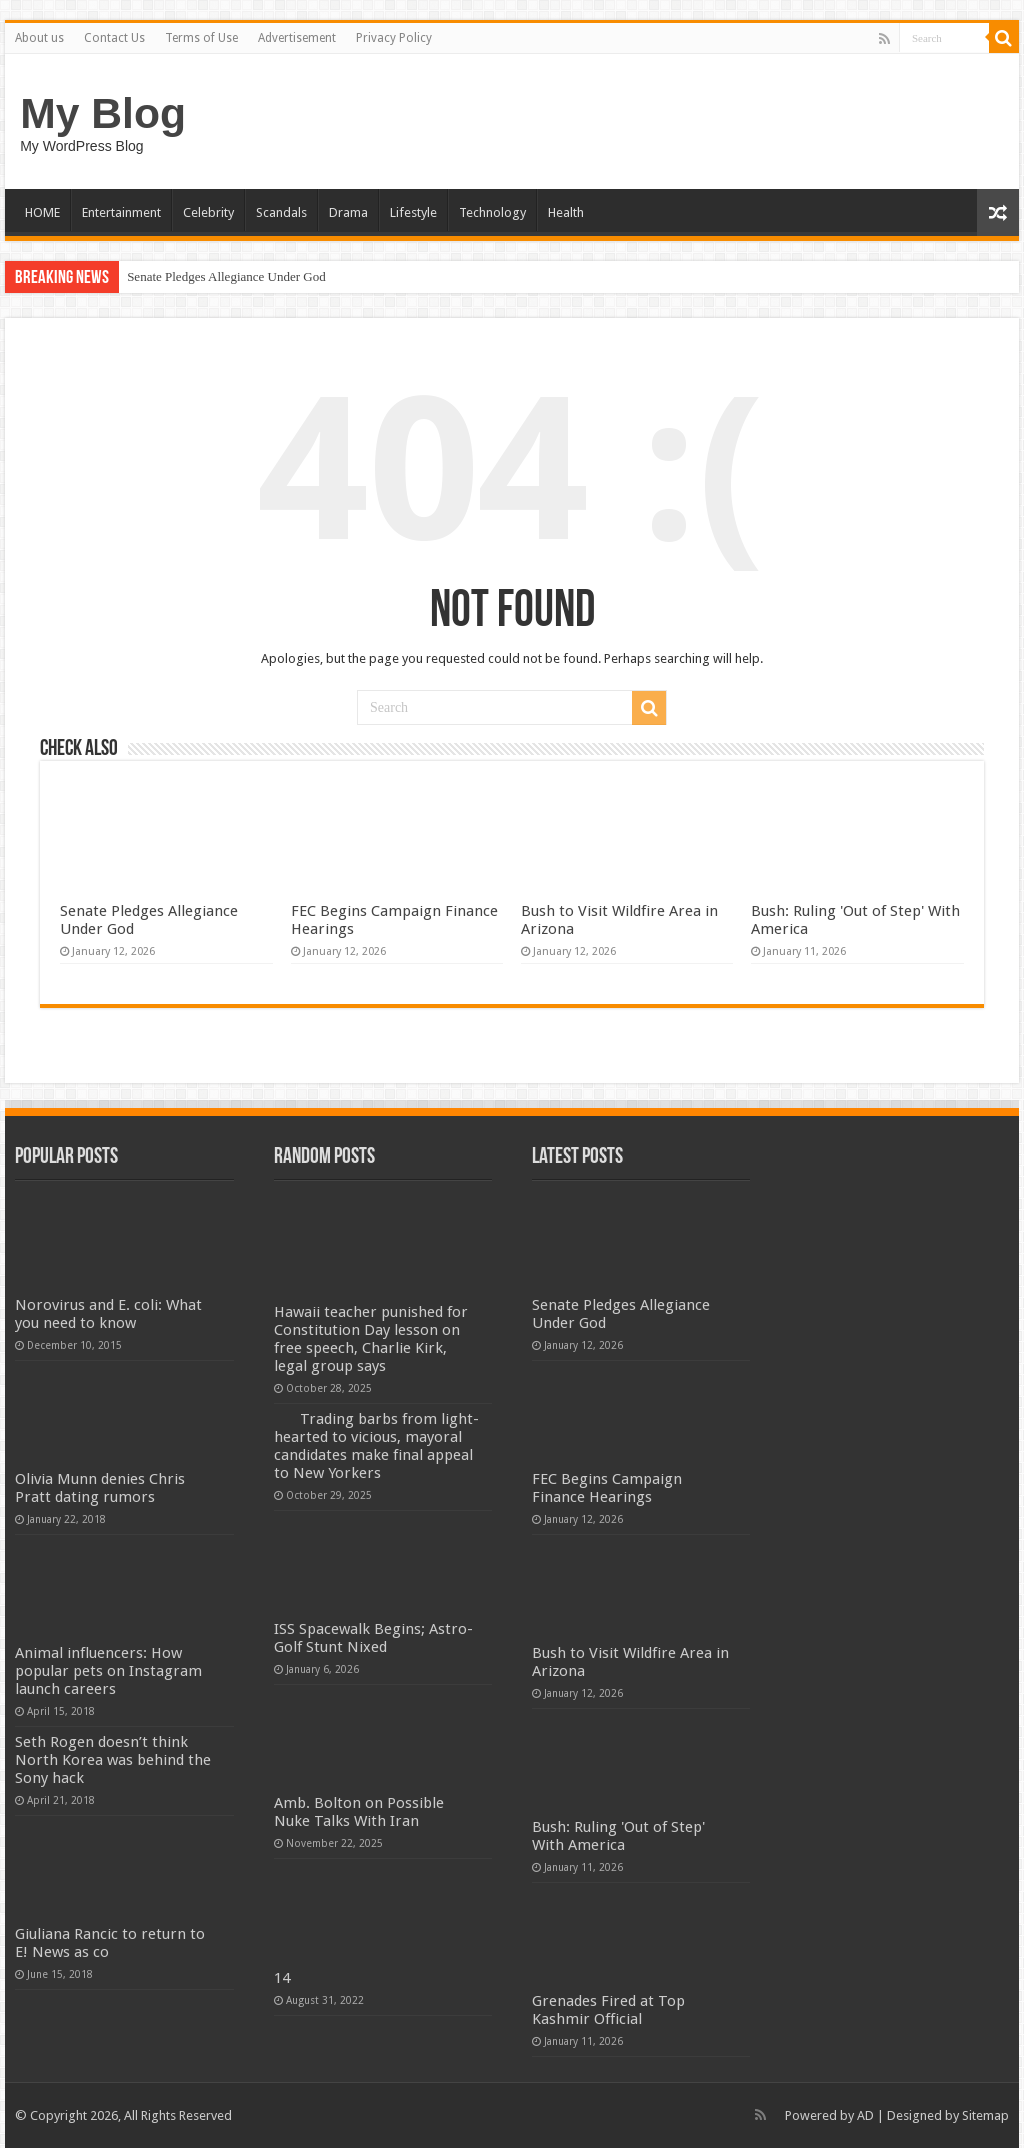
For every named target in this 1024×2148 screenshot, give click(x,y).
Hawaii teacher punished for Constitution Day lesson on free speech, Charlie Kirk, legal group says (371, 1339)
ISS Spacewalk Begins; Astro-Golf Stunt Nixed (373, 1638)
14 (282, 1978)
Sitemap (985, 2115)
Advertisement (297, 38)
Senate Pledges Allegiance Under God (226, 276)
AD (865, 2115)
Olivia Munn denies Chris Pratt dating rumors (100, 1488)
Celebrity (208, 212)
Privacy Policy (394, 38)
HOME (42, 212)
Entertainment (121, 212)
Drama (348, 212)
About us (39, 38)
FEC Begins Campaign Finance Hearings (607, 1488)
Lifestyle (413, 212)
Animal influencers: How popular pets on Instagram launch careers (108, 1671)
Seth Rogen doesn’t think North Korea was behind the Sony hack (113, 1760)
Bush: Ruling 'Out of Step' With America (618, 1836)
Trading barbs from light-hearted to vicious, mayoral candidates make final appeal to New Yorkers (376, 1446)
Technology (492, 212)
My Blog (103, 113)
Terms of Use (201, 38)
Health (566, 212)
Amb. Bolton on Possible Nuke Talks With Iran (359, 1812)
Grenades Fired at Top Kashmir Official (608, 2010)
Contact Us (114, 38)
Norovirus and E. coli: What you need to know (108, 1314)
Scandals (281, 212)
